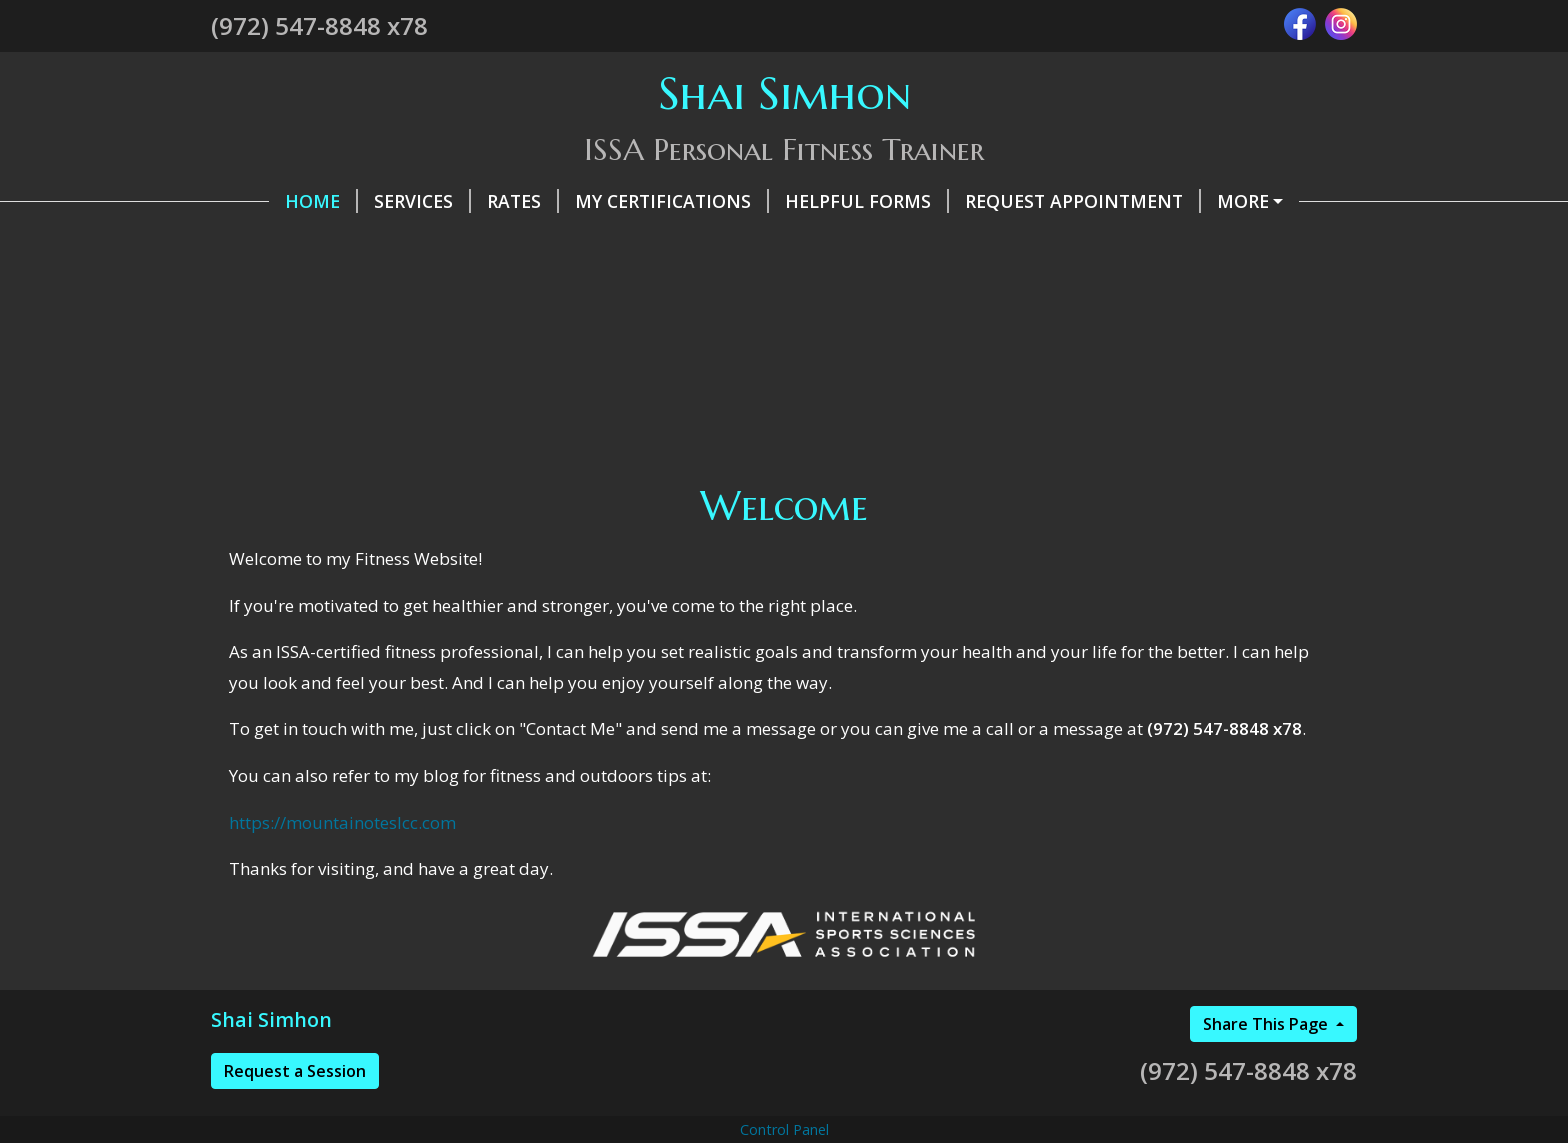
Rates (465, 201)
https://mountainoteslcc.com (342, 864)
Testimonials (1234, 201)
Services (364, 201)
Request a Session (295, 1113)
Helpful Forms (809, 201)
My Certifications (614, 201)
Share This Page (1267, 1066)
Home (263, 201)
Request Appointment (1025, 201)
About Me (425, 243)
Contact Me (294, 243)
